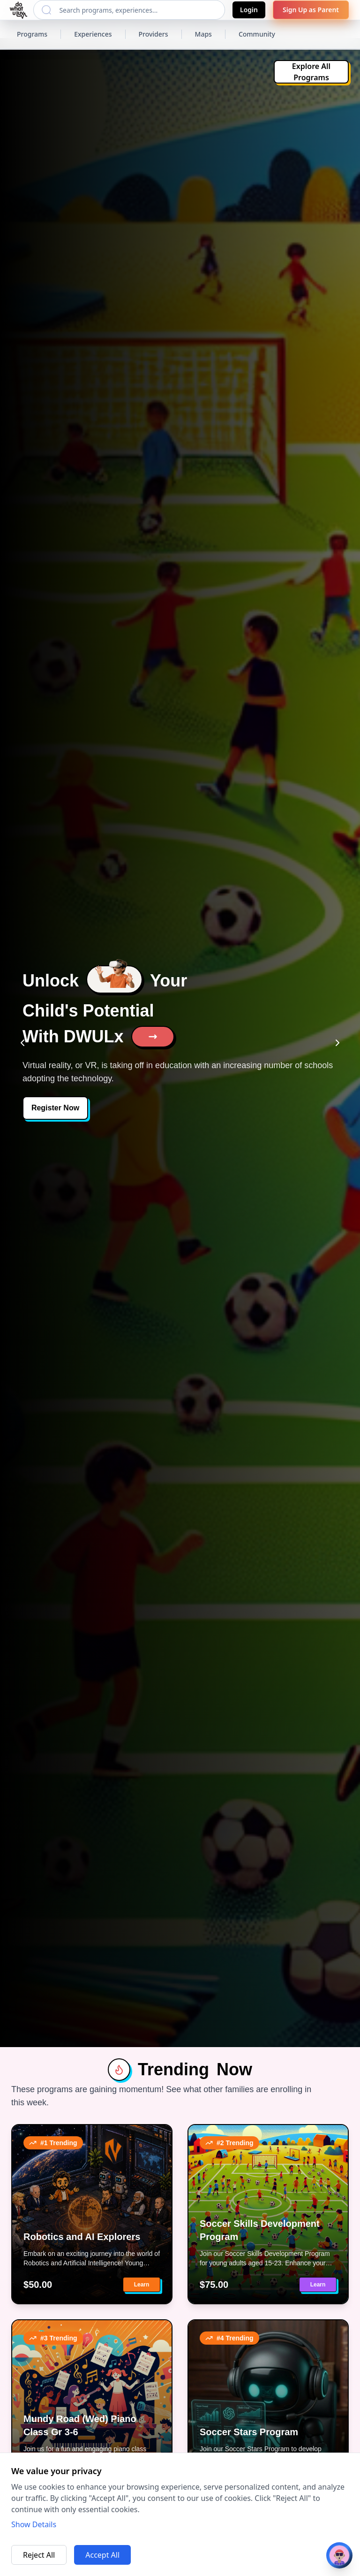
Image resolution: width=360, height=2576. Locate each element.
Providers (153, 34)
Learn (142, 2284)
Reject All (39, 2555)
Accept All (102, 2555)
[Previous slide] (22, 1043)
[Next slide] (337, 1043)
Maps (203, 34)
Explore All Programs (311, 72)
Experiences (93, 34)
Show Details (33, 2524)
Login (249, 9)
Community (257, 34)
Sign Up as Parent (311, 9)
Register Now (55, 1108)
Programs (32, 34)
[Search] (46, 10)
